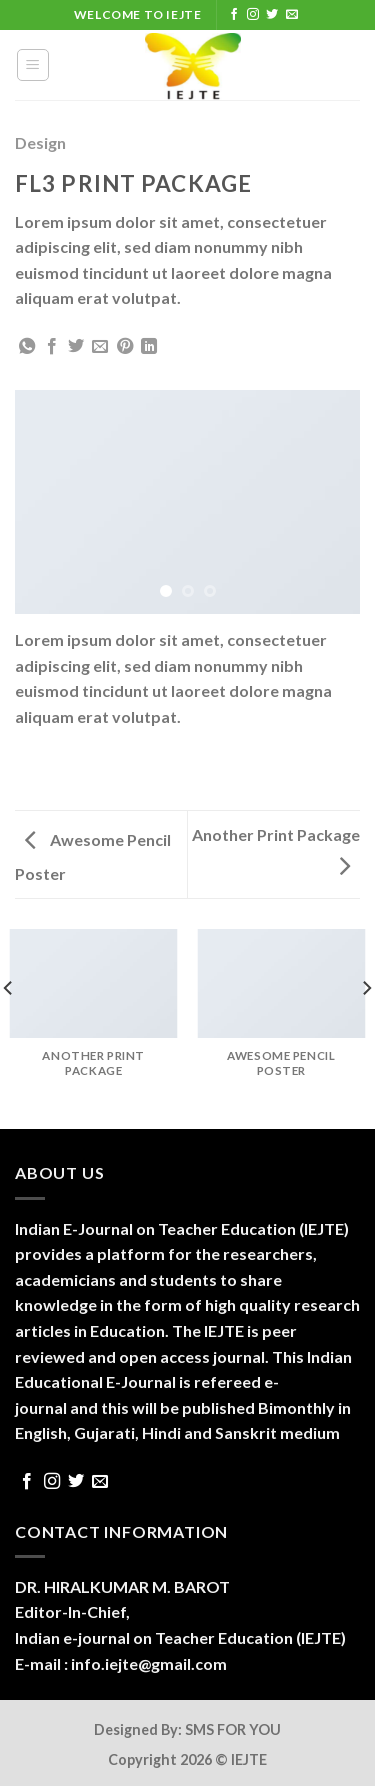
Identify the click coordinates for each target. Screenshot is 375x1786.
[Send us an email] (292, 15)
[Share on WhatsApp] (27, 347)
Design (40, 142)
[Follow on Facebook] (234, 15)
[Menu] (33, 65)
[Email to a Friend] (100, 347)
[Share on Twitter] (76, 347)
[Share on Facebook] (52, 347)
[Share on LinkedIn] (149, 347)
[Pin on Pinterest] (125, 347)
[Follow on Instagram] (253, 15)
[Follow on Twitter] (272, 15)
